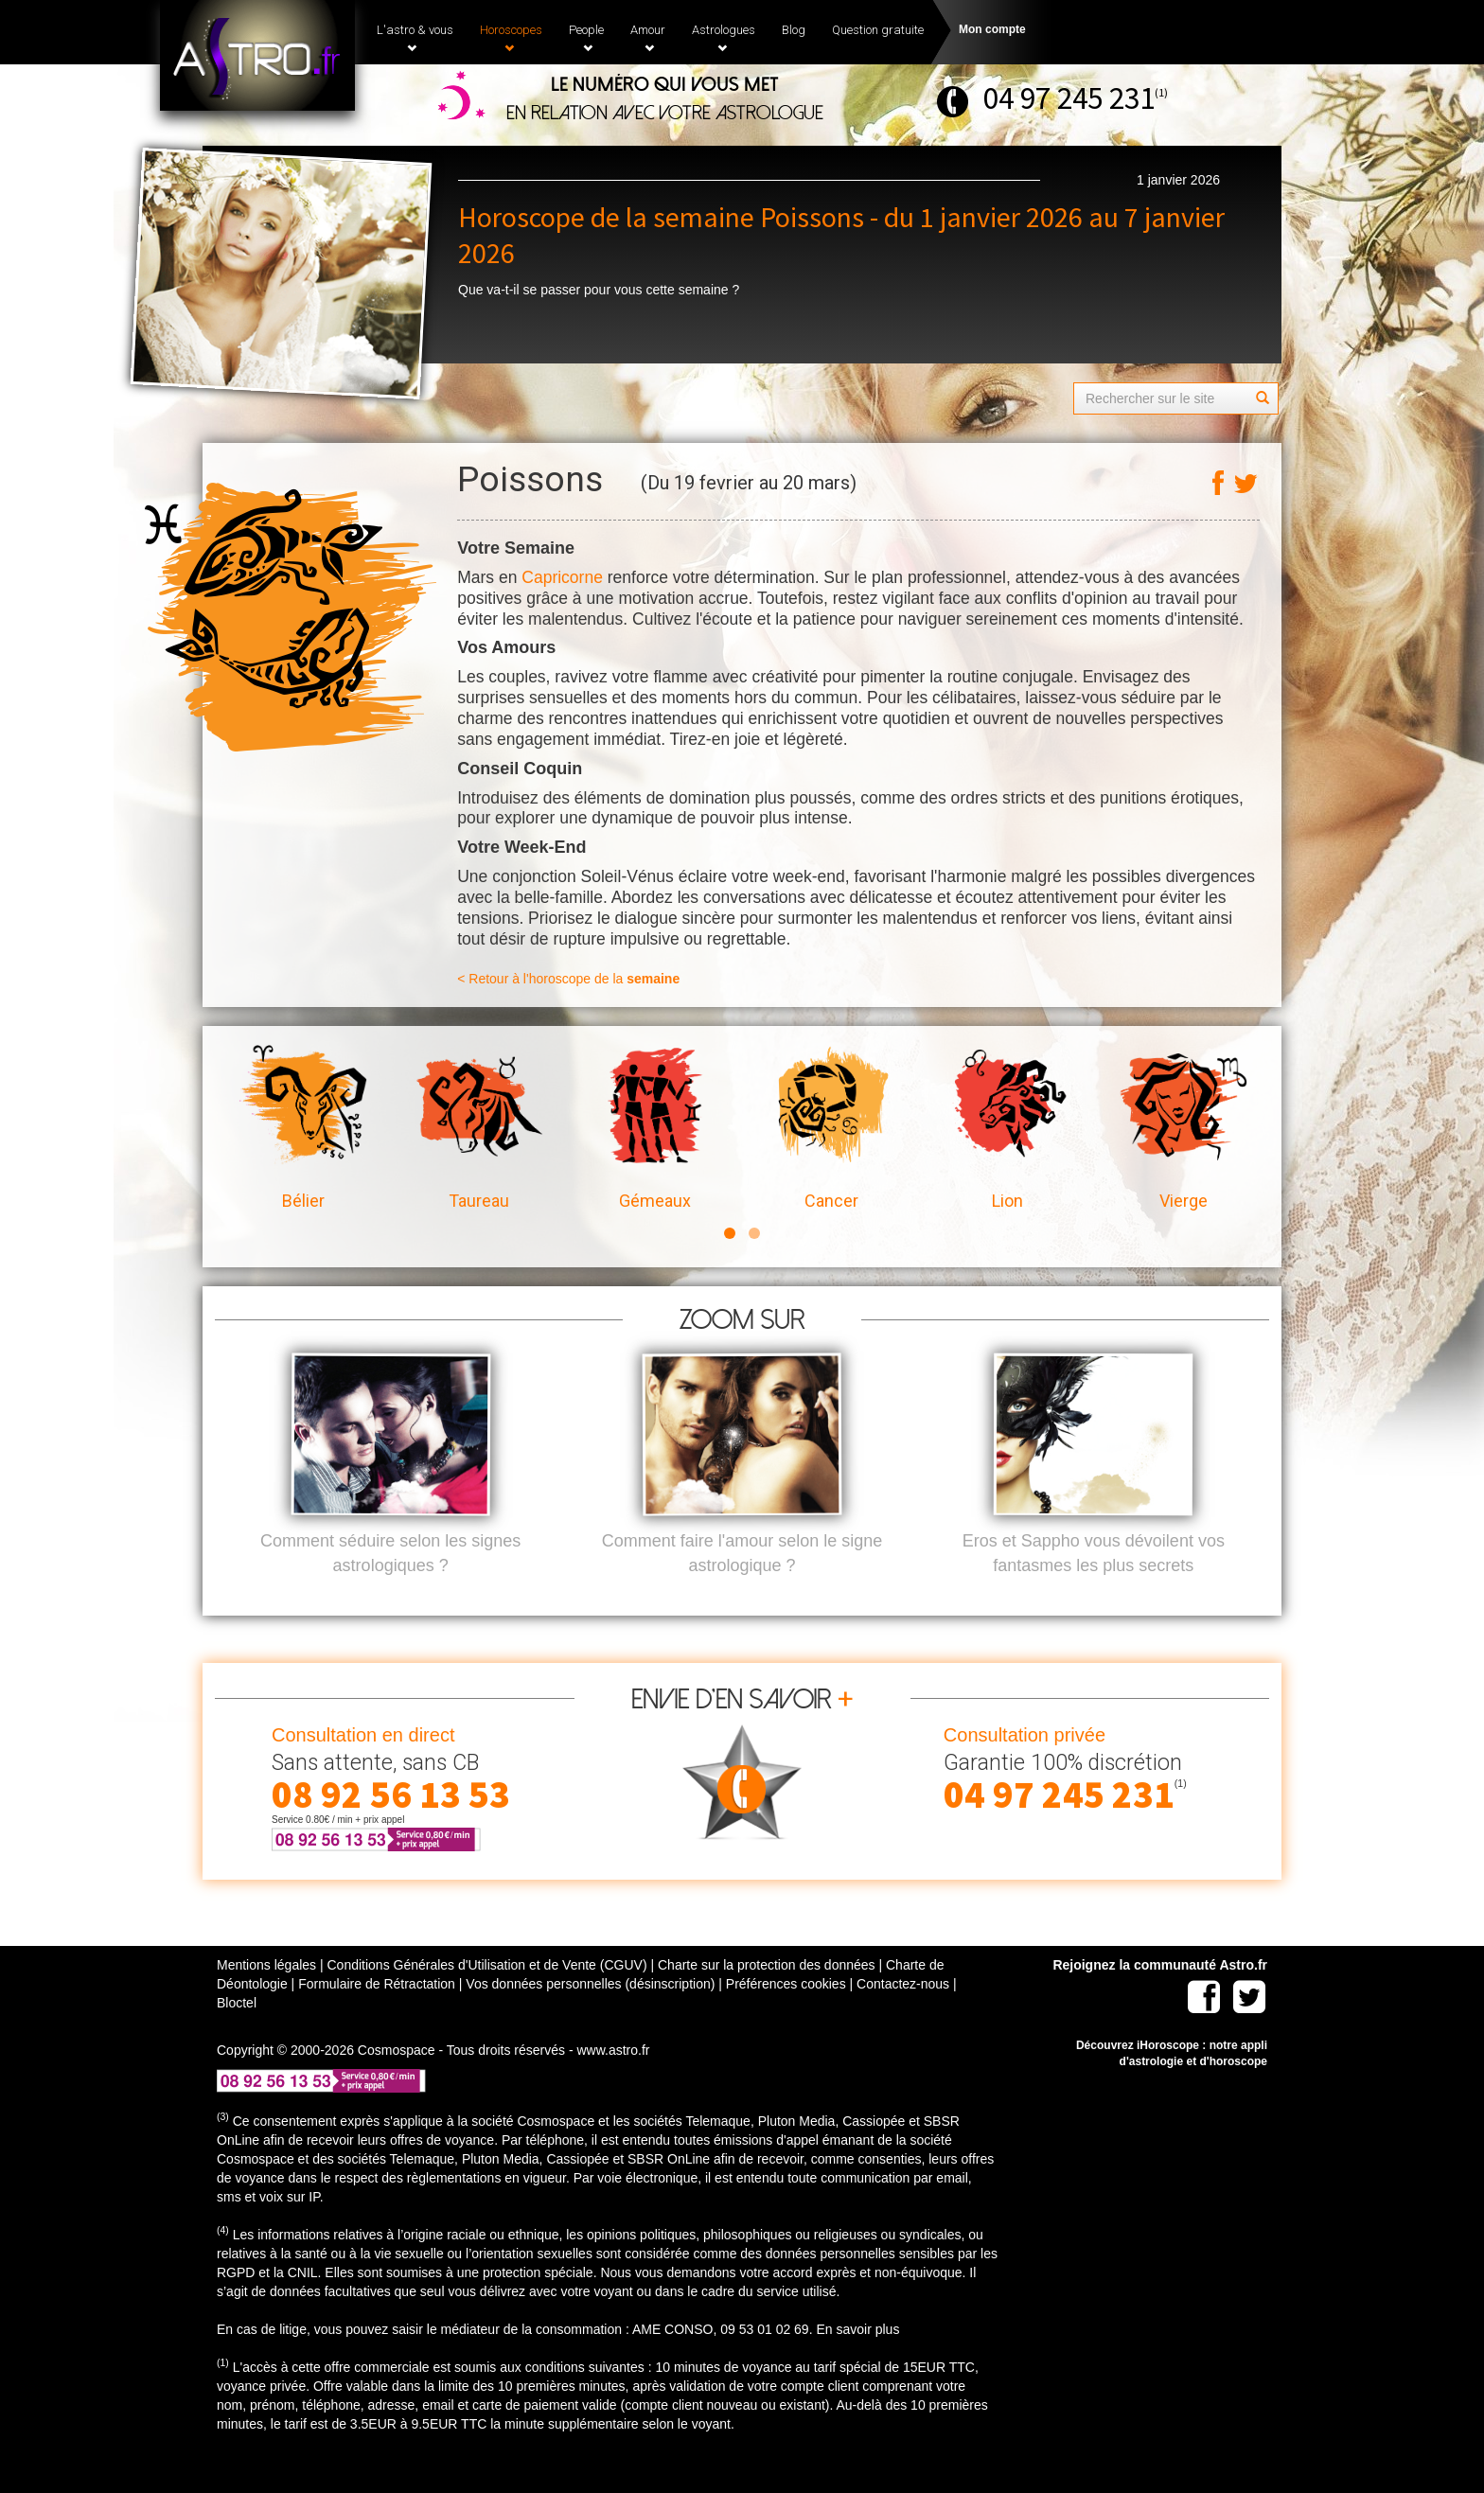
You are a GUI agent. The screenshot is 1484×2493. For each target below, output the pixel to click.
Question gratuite (878, 30)
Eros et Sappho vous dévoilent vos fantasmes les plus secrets (1094, 1584)
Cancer (831, 1128)
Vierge (1183, 1128)
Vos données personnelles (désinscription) (590, 2015)
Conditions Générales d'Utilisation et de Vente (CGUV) (486, 1996)
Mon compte (992, 29)
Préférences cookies (786, 2015)
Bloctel (236, 2034)
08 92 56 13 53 (391, 1825)
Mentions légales (266, 1996)
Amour (647, 38)
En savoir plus (857, 2360)
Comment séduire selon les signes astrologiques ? (390, 1584)
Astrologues (723, 38)
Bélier (302, 1128)
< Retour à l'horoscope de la (568, 978)
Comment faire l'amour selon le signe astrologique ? (742, 1584)
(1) (1161, 92)
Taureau (479, 1128)
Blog (793, 30)
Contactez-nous (903, 2015)
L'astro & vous (415, 38)
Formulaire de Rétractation (376, 2015)
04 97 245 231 (1069, 98)
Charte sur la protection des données (766, 1996)
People (586, 38)
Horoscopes (511, 38)
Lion (1007, 1128)
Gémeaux (655, 1128)
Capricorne (562, 577)
